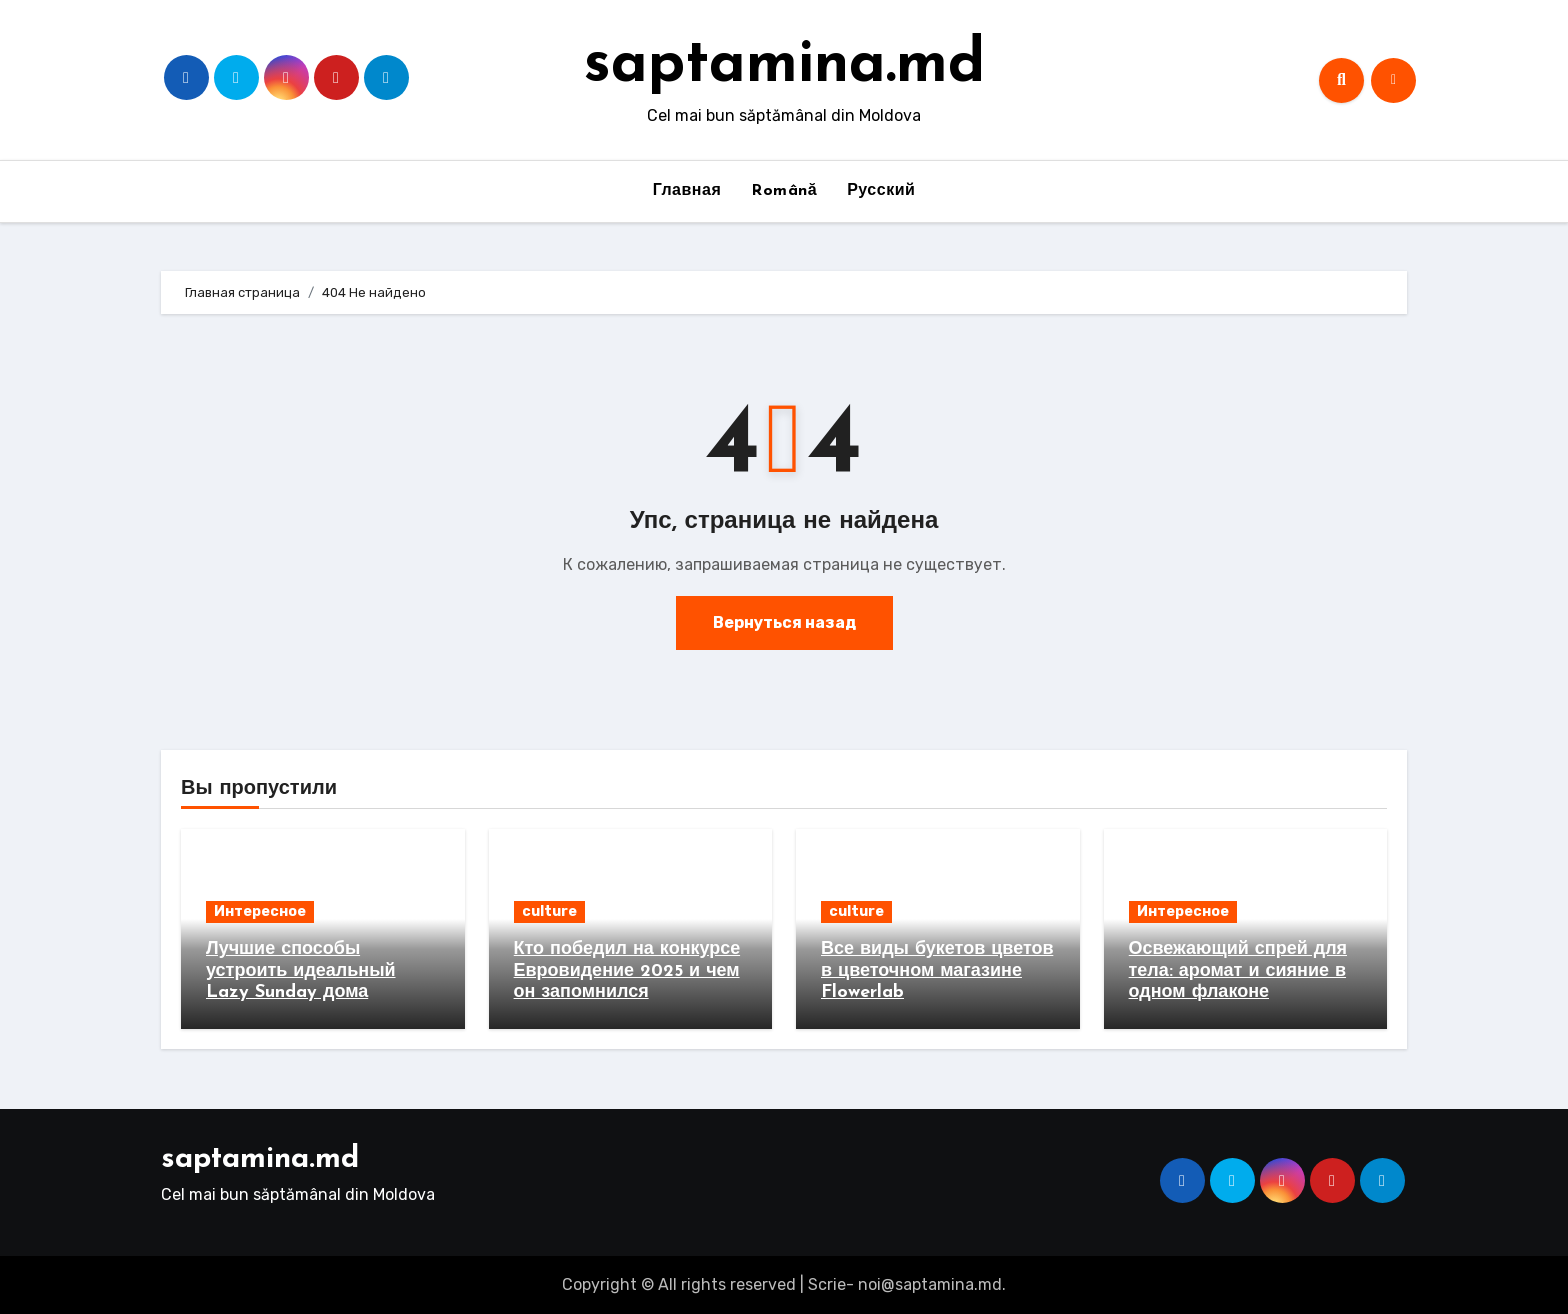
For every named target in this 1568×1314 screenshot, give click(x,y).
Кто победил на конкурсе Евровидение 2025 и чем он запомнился (627, 971)
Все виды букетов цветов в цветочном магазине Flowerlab (937, 971)
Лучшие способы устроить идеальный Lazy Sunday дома (301, 971)
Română (784, 191)
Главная (687, 191)
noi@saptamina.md (930, 1284)
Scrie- (831, 1284)
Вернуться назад (784, 622)
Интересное (260, 911)
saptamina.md (784, 66)
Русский (881, 191)
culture (549, 911)
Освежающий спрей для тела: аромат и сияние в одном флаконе (1238, 971)
